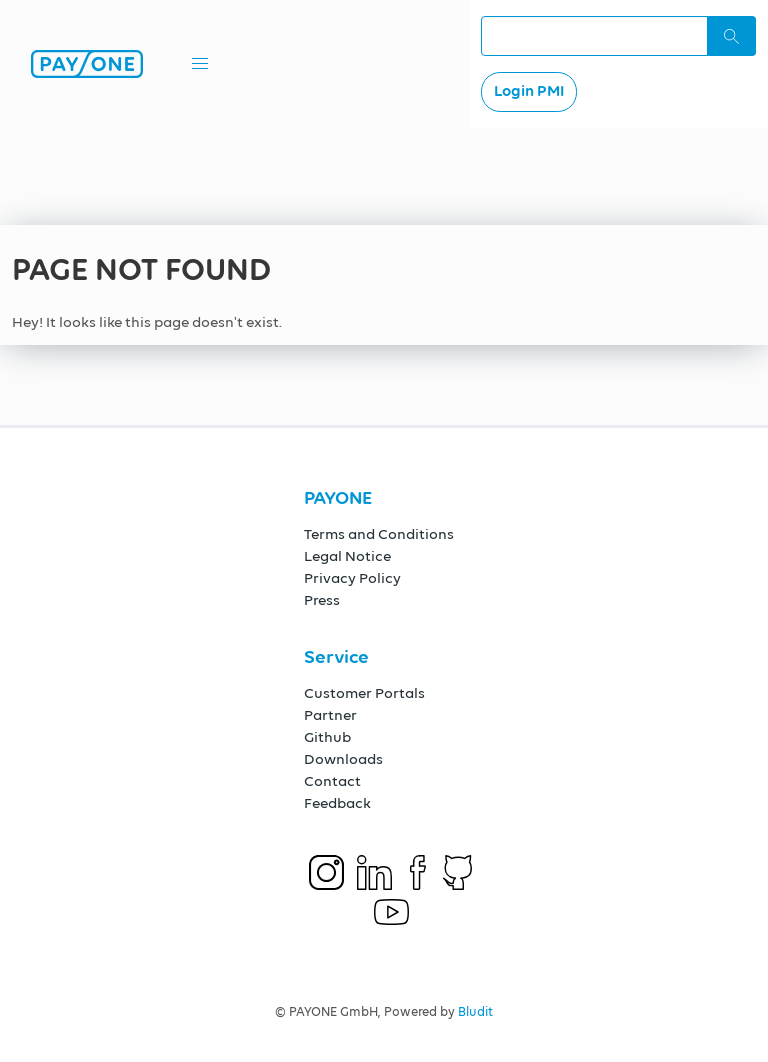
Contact (332, 781)
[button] (200, 64)
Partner (330, 715)
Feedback (337, 803)
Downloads (343, 759)
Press (322, 600)
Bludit (475, 1012)
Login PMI (529, 92)
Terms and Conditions (379, 534)
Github (327, 737)
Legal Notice (347, 556)
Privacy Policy (352, 578)
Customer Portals (364, 693)
